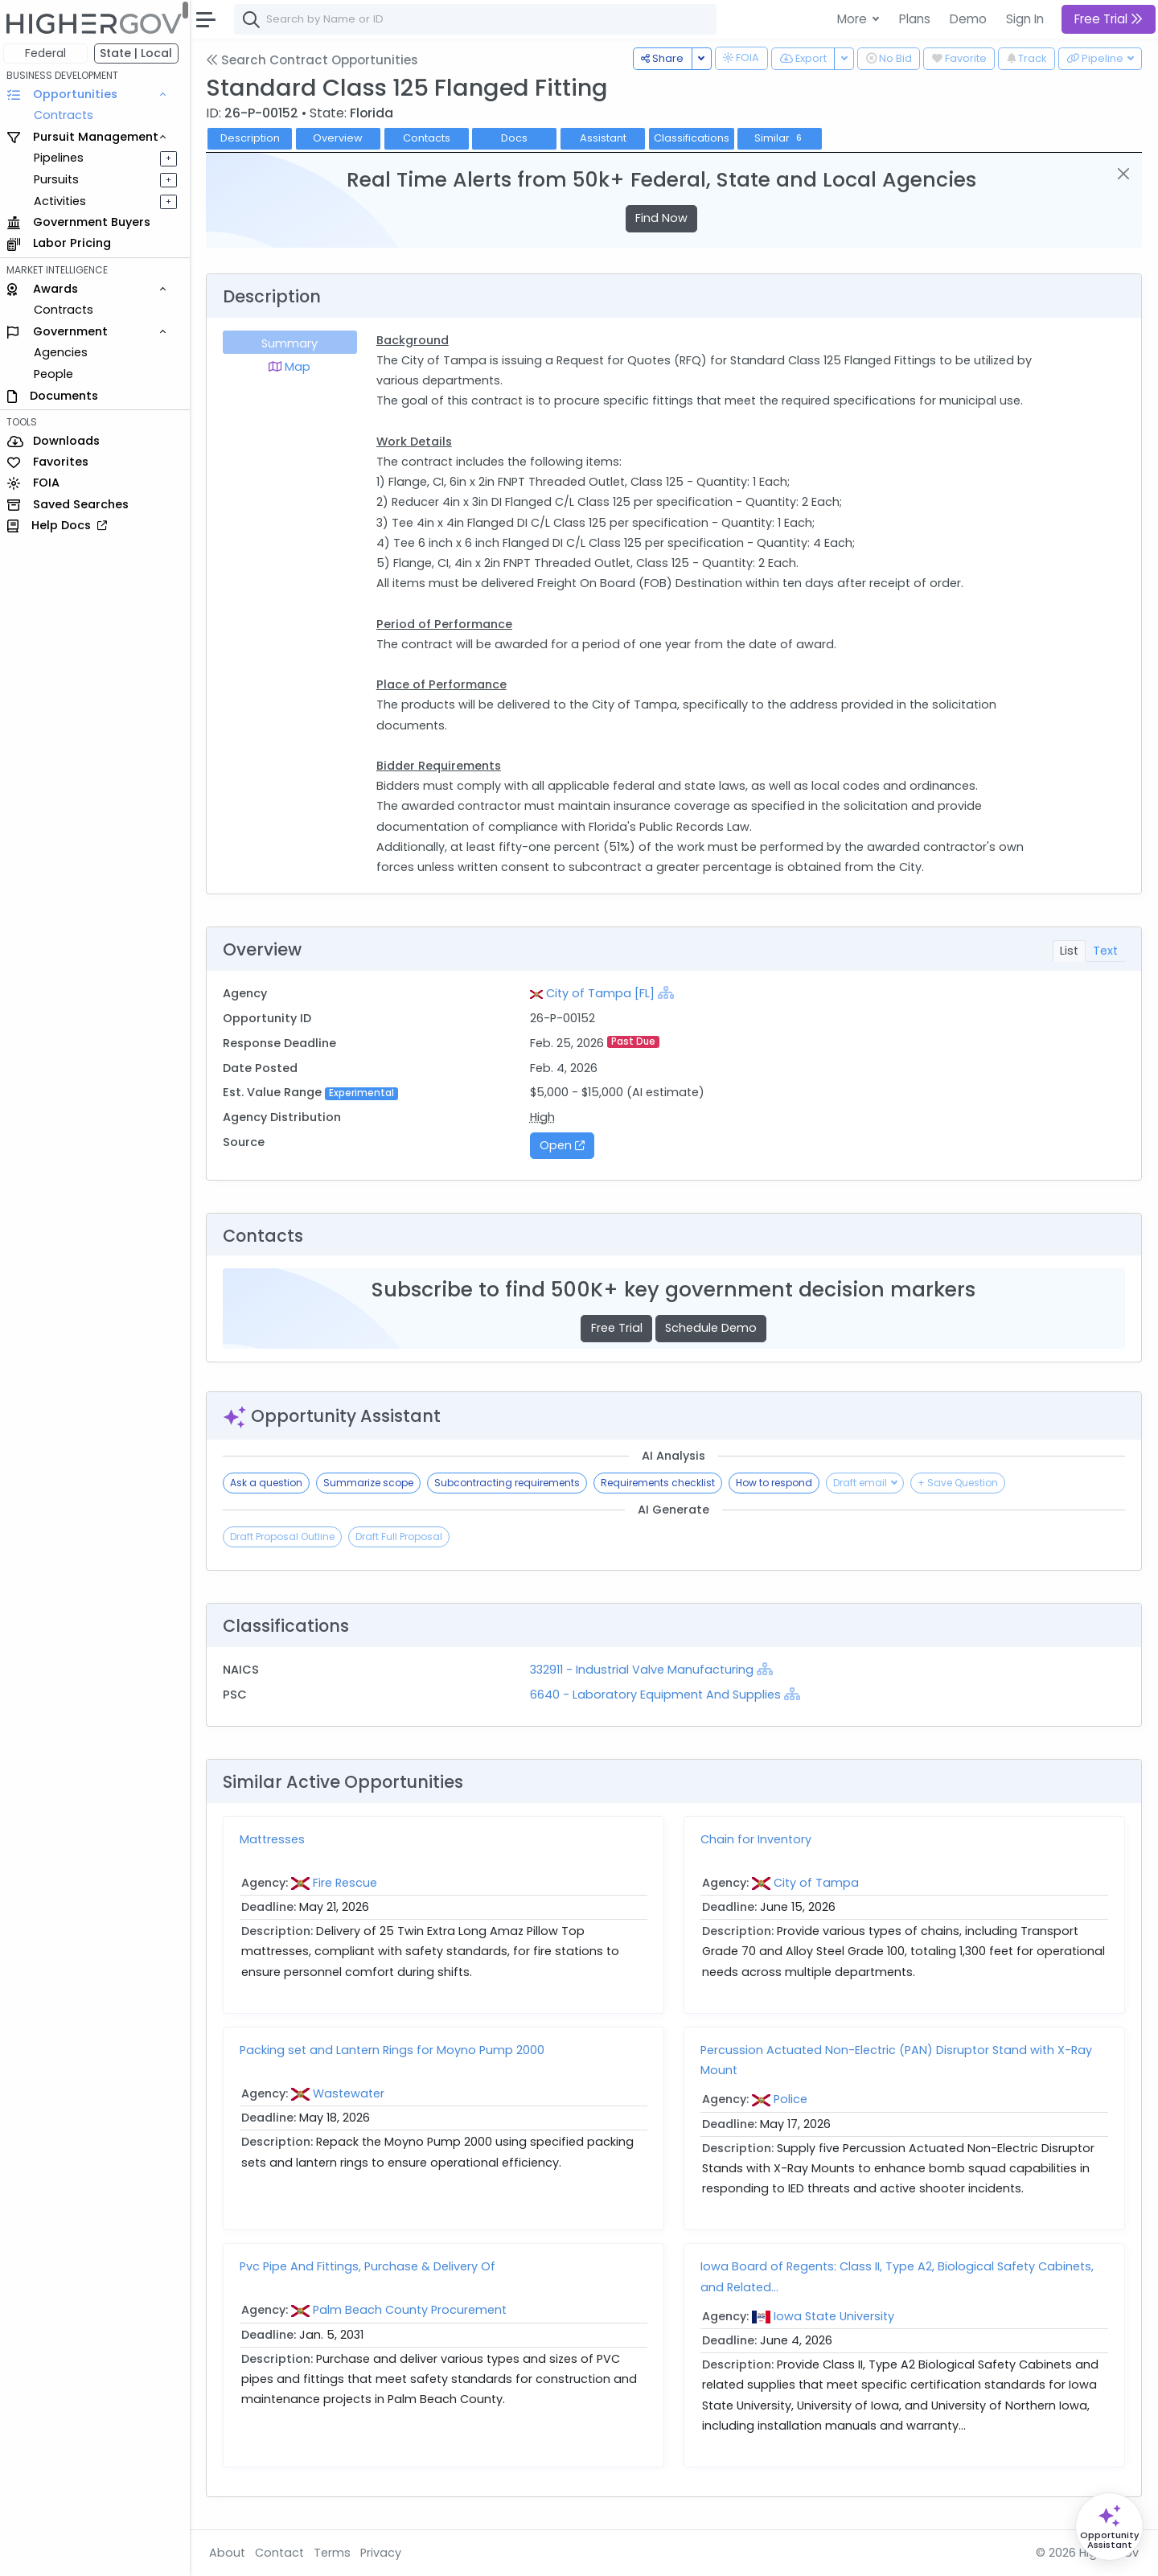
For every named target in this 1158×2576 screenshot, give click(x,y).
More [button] (853, 18)
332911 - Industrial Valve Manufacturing (645, 1670)
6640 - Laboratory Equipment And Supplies (657, 1695)
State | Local (140, 53)
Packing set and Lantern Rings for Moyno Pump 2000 (395, 2050)
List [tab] (1069, 951)
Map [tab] (293, 367)
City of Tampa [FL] (602, 993)
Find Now (663, 218)
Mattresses (275, 1839)
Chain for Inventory (757, 1839)
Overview (342, 138)
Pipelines (62, 158)
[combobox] (478, 19)
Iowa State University (835, 2316)
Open (564, 1145)
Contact (282, 2553)
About (230, 2553)
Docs (518, 138)
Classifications (695, 138)
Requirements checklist (661, 1482)
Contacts (430, 138)
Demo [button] (968, 18)
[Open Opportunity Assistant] (1109, 2526)
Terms (335, 2553)
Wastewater (352, 2093)
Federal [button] (48, 53)
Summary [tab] (293, 343)
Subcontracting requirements (510, 1482)
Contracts (66, 115)
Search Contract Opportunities (315, 59)
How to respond (777, 1482)
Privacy (383, 2553)
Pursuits (59, 179)
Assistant (606, 138)
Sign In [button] (1025, 18)
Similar (783, 138)
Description (253, 138)
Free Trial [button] (1108, 18)
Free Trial (618, 1328)
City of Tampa (817, 1883)
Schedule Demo (712, 1328)
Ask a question (269, 1482)
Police (792, 2099)
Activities (63, 201)
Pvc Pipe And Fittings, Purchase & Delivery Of (371, 2266)
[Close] (1124, 174)
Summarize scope (371, 1482)
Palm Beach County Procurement (413, 2310)
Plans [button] (914, 18)
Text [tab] (1105, 951)
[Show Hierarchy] (668, 992)
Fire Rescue (348, 1883)
